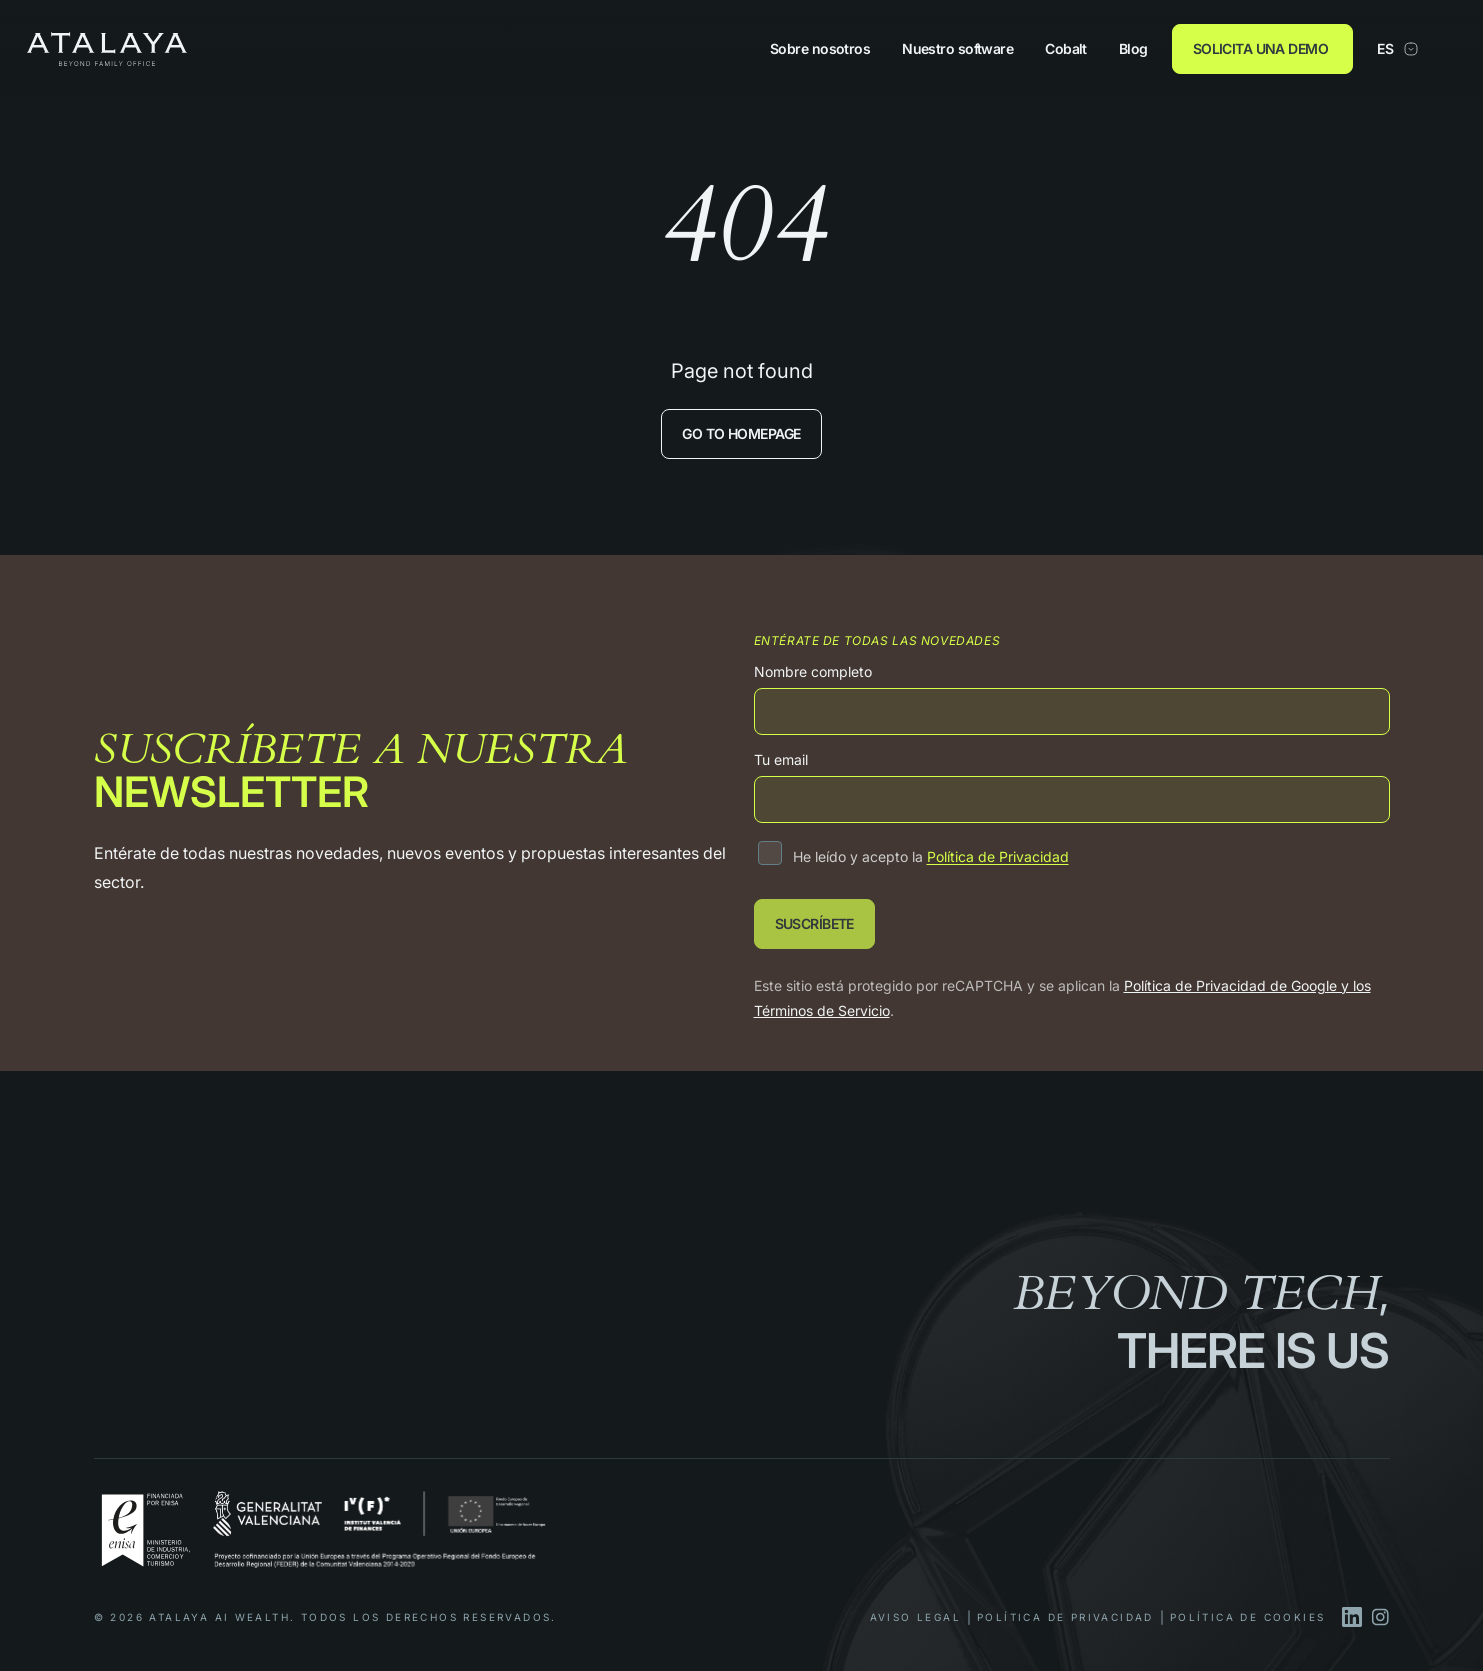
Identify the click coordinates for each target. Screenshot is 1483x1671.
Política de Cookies (1248, 1617)
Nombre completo (813, 671)
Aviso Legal (915, 1617)
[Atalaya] (107, 48)
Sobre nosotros (820, 49)
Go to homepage (741, 433)
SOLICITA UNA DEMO (1260, 48)
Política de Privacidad (998, 856)
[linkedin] (1352, 1617)
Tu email (781, 759)
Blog (1133, 49)
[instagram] (1380, 1617)
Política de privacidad (1065, 1617)
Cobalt (1066, 49)
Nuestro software (957, 49)
